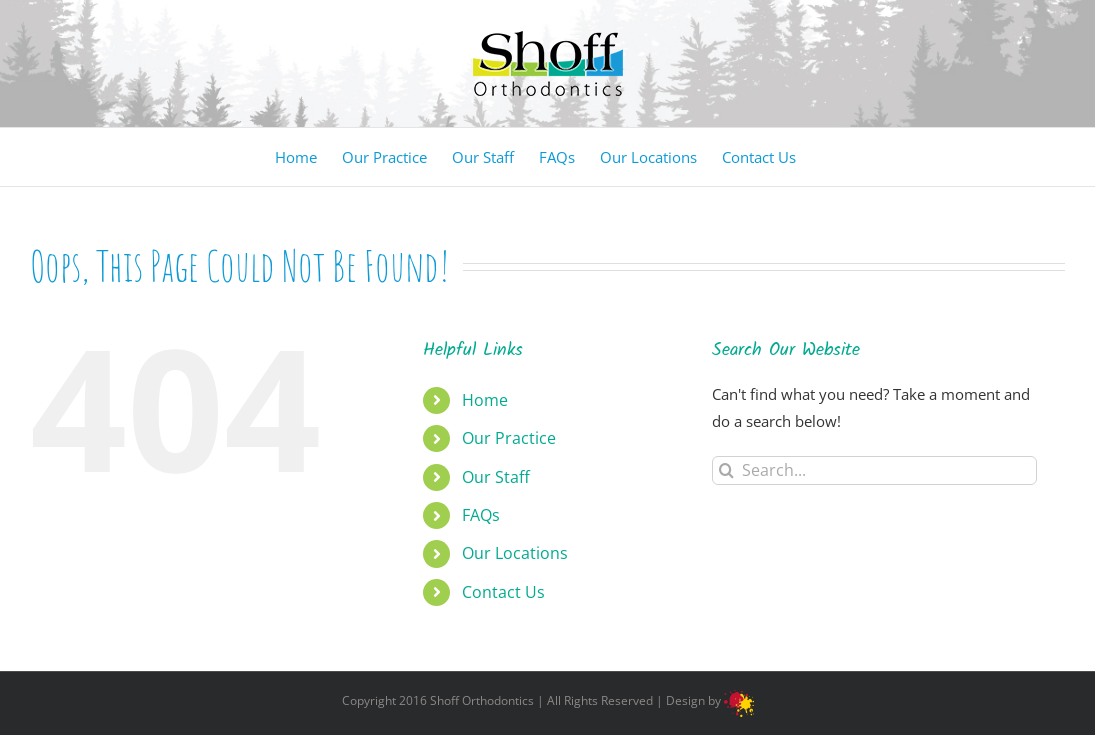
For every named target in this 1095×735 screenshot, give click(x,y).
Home (485, 400)
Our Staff (496, 477)
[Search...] (874, 470)
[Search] (726, 470)
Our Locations (515, 553)
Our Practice (509, 438)
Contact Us (503, 592)
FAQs (481, 515)
